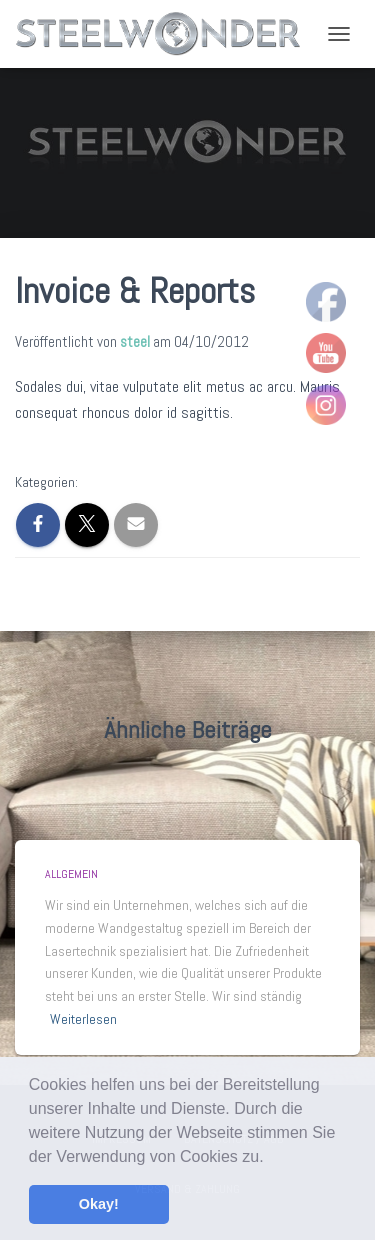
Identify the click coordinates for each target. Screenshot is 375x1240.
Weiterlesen (83, 1019)
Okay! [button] (99, 1204)
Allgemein (71, 874)
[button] (271, 1158)
